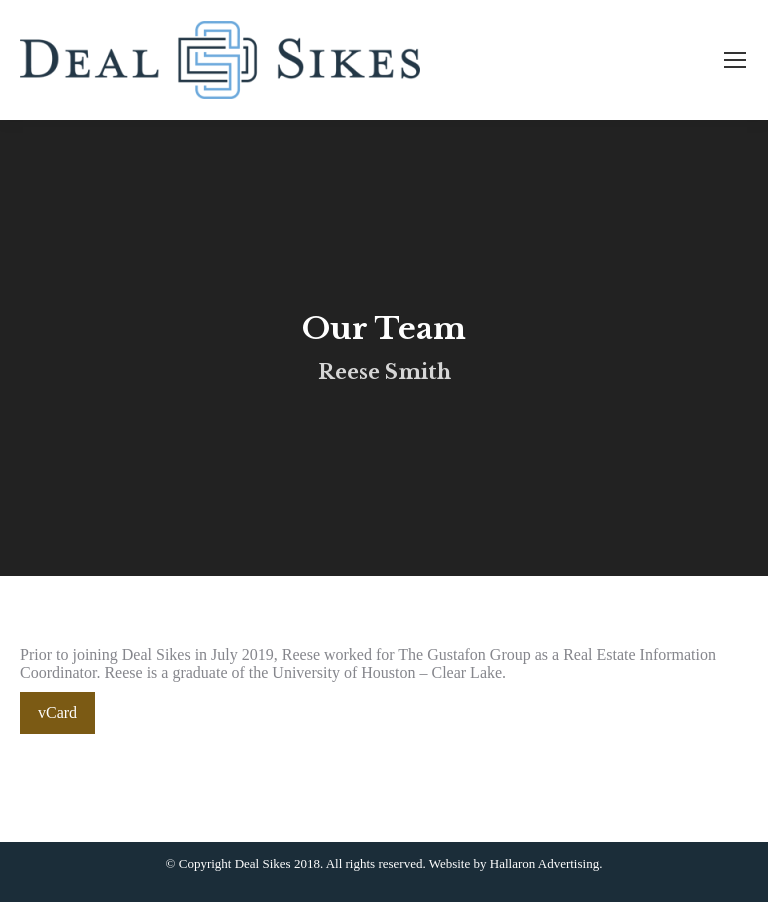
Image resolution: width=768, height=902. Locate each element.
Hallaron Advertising (544, 863)
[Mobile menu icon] (735, 60)
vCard (57, 712)
